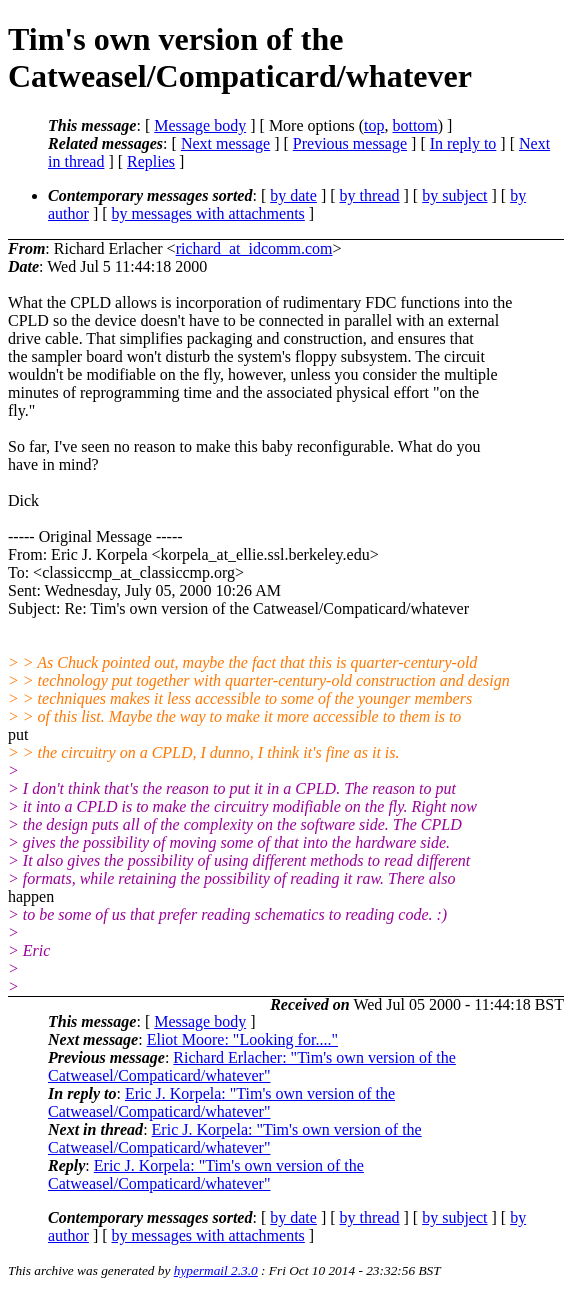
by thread (370, 195)
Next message (225, 143)
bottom (414, 125)
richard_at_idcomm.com (254, 248)
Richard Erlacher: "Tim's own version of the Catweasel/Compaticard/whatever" (252, 1066)
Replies (151, 161)
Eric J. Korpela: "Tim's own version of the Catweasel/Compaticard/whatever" (221, 1102)
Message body (200, 125)
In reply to (463, 143)
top (374, 125)
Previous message (350, 143)
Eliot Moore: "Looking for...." (242, 1039)
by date (293, 195)
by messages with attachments (208, 213)
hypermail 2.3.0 (216, 1270)
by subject (454, 195)
